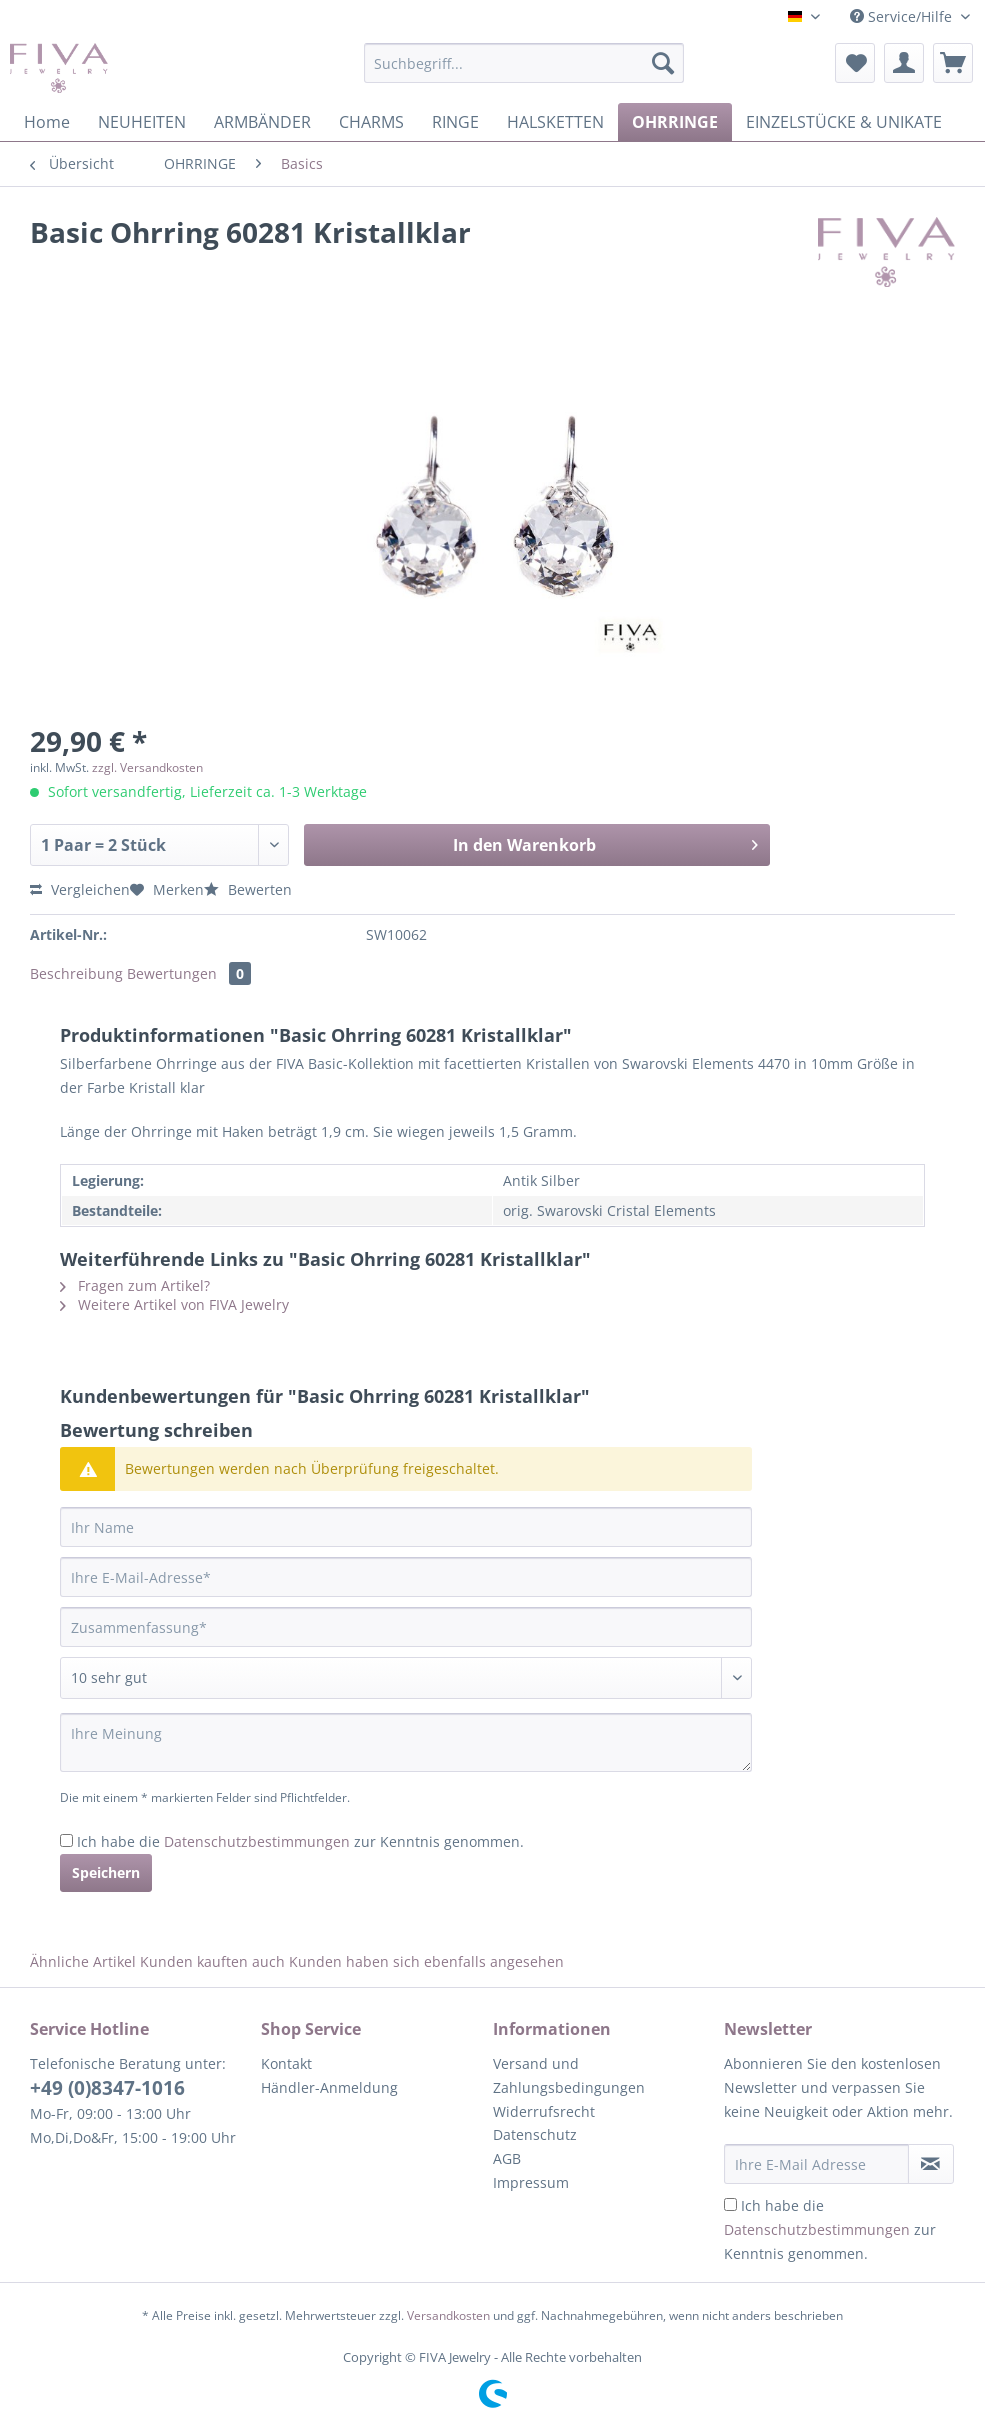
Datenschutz (535, 2134)
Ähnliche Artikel (83, 1961)
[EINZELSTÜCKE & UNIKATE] (844, 122)
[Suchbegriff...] (524, 63)
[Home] (47, 122)
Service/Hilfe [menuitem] (903, 16)
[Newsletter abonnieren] (931, 2164)
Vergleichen (80, 889)
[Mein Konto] (904, 63)
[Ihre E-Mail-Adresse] (406, 1577)
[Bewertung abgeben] (406, 1678)
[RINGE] (455, 122)
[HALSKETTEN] (555, 122)
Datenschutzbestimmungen (257, 1841)
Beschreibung (76, 973)
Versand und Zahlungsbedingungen (569, 2075)
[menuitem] (524, 72)
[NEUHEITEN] (142, 122)
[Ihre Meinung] (406, 1742)
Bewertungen (189, 973)
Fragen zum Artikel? (135, 1285)
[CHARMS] (371, 122)
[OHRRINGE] (675, 122)
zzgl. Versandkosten (147, 767)
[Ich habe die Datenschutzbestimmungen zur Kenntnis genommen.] (66, 1840)
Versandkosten (448, 2315)
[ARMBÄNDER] (262, 122)
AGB (507, 2158)
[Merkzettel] (855, 63)
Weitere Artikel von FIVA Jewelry (174, 1304)
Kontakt (286, 2063)
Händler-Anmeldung (329, 2087)
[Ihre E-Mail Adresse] (816, 2164)
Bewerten (248, 889)
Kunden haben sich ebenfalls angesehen (426, 1961)
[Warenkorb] (953, 63)
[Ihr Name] (406, 1527)
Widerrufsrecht (544, 2111)
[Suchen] (663, 63)
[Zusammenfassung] (406, 1627)
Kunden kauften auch (212, 1961)
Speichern (106, 1872)
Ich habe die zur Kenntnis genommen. (300, 1841)
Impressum (531, 2182)
